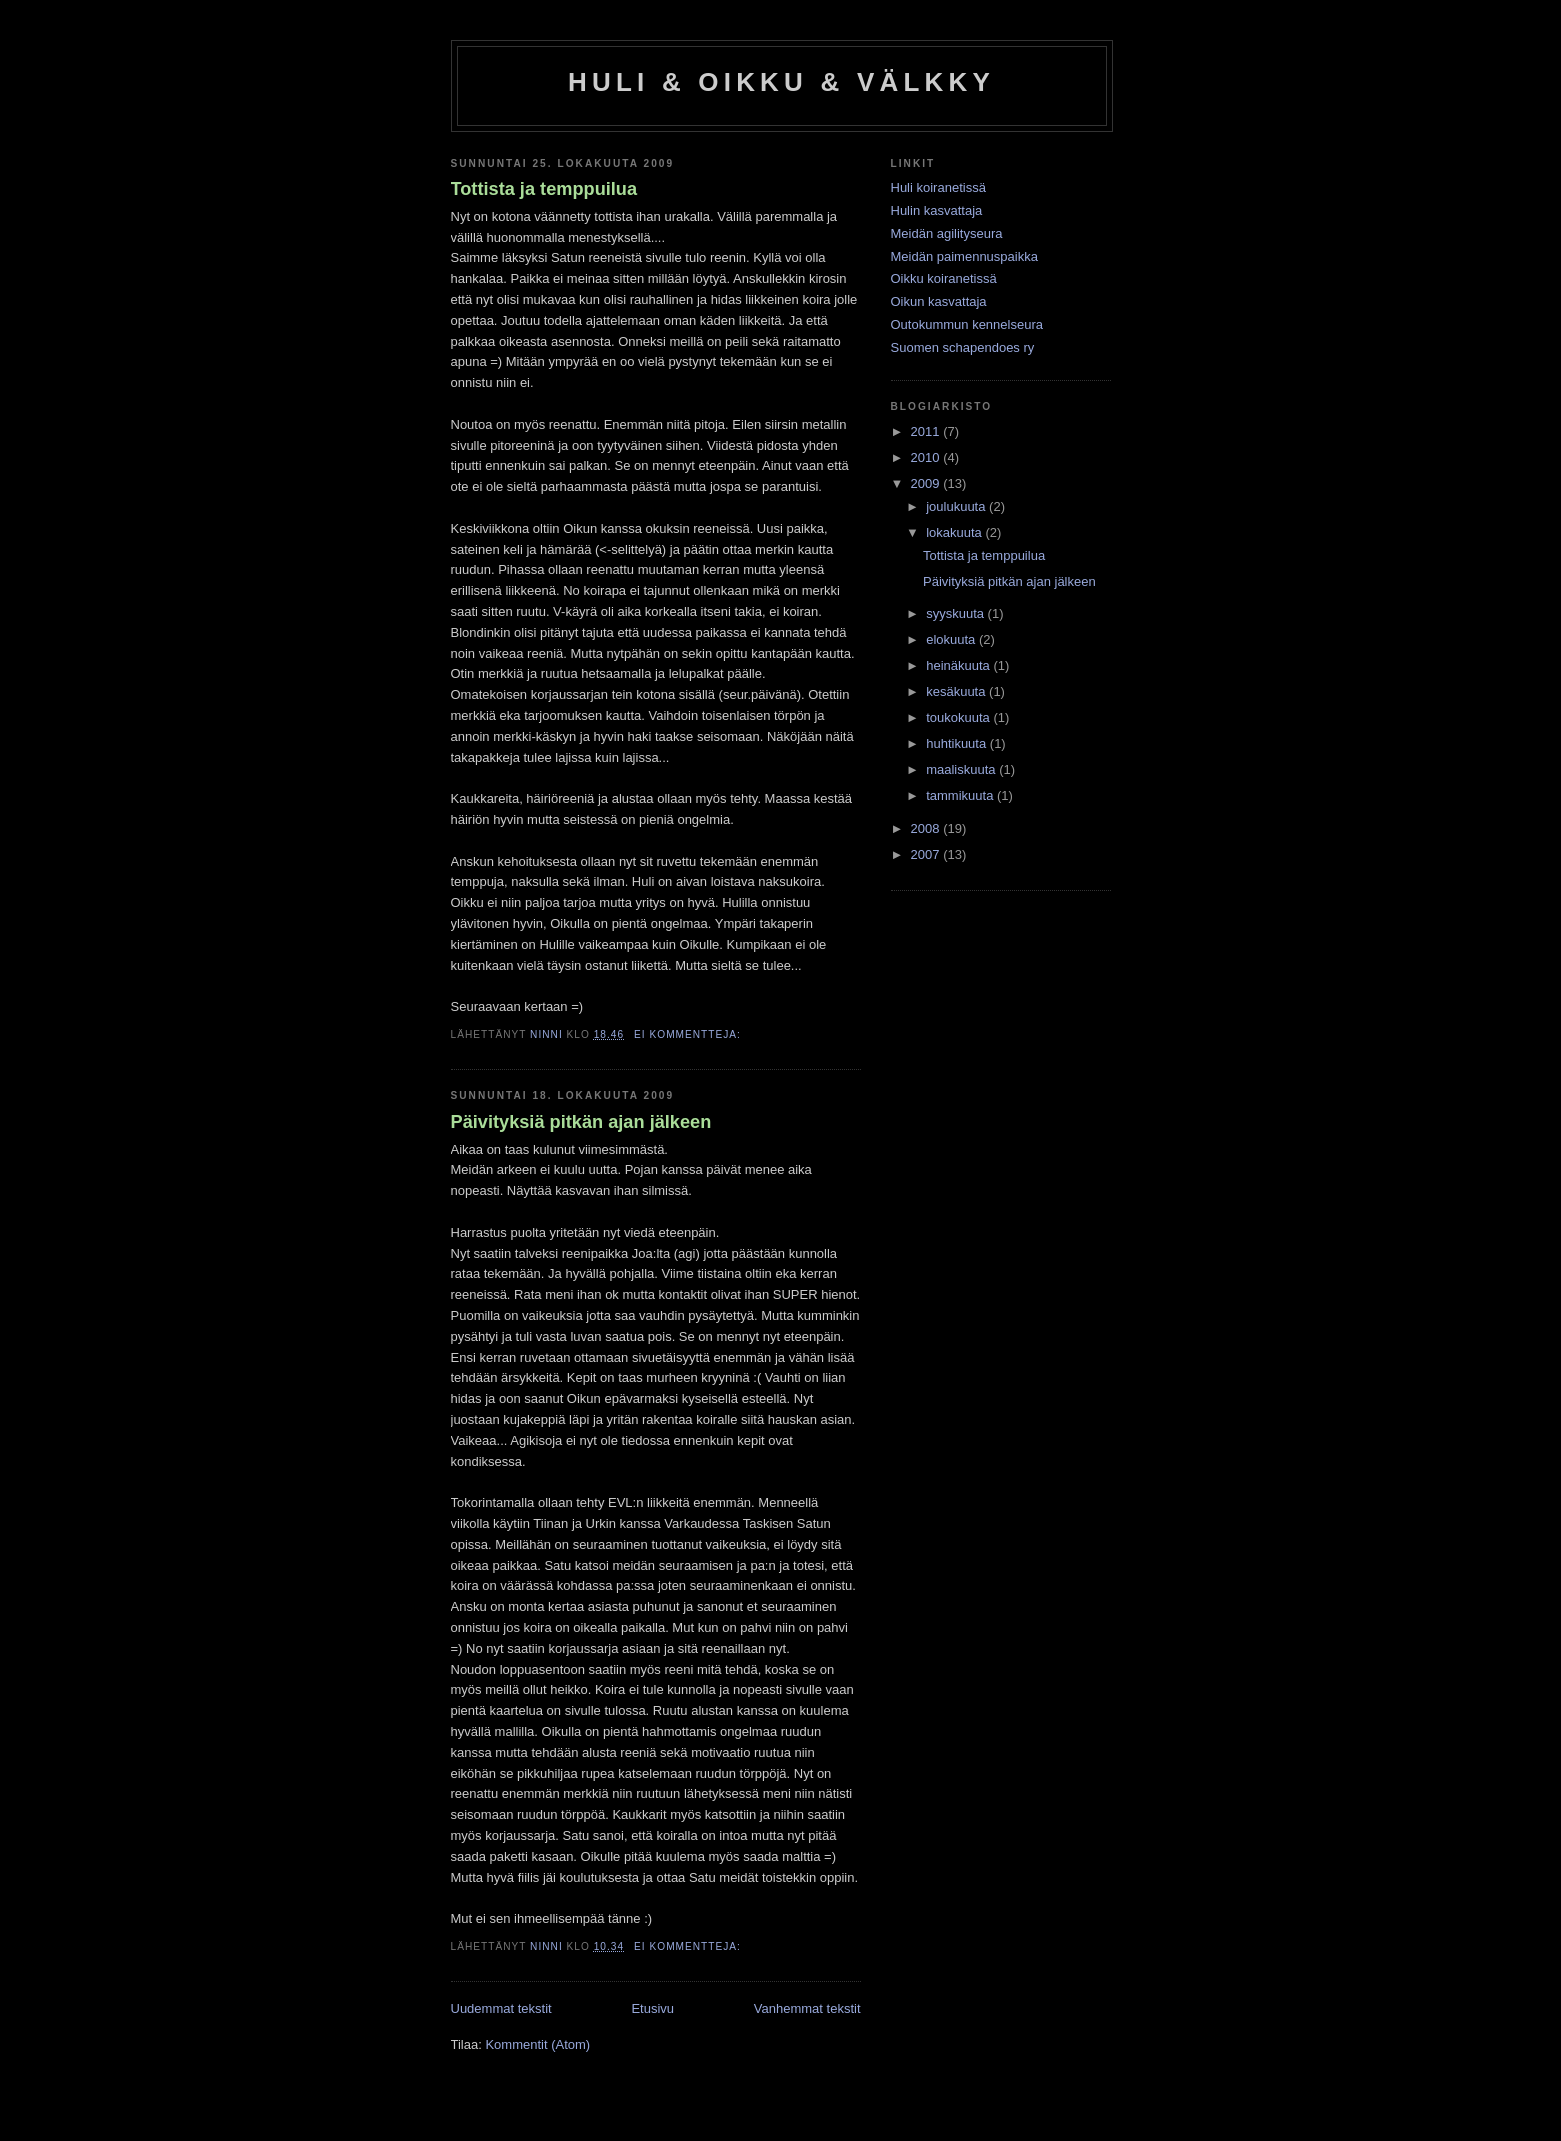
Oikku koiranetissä (944, 278)
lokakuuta (955, 532)
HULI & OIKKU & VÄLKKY (781, 82)
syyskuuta (956, 613)
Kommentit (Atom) (537, 2044)
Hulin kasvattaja (937, 210)
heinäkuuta (959, 665)
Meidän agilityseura (947, 233)
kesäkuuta (957, 691)
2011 (927, 431)
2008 (927, 828)
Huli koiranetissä (938, 187)
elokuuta (952, 639)
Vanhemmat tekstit (807, 2008)
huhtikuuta (958, 743)
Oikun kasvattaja (939, 301)
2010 (927, 457)
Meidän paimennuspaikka (964, 256)
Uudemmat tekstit (501, 2008)
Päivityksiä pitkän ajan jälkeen (581, 1122)
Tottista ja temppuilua (544, 189)
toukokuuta (959, 717)
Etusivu (652, 2008)
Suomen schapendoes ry (963, 347)
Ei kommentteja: (689, 1034)
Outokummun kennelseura (967, 324)
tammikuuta (961, 795)
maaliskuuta (962, 769)
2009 (927, 483)
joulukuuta (957, 506)
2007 (927, 854)
